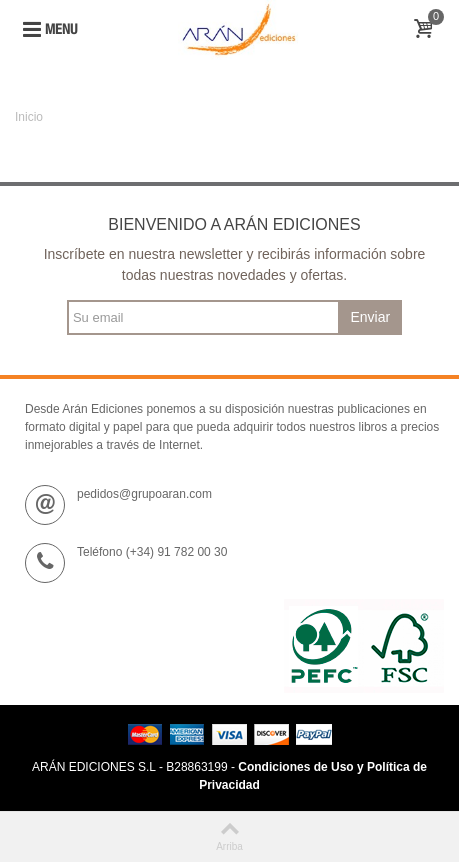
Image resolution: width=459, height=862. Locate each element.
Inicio (29, 117)
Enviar (370, 317)
